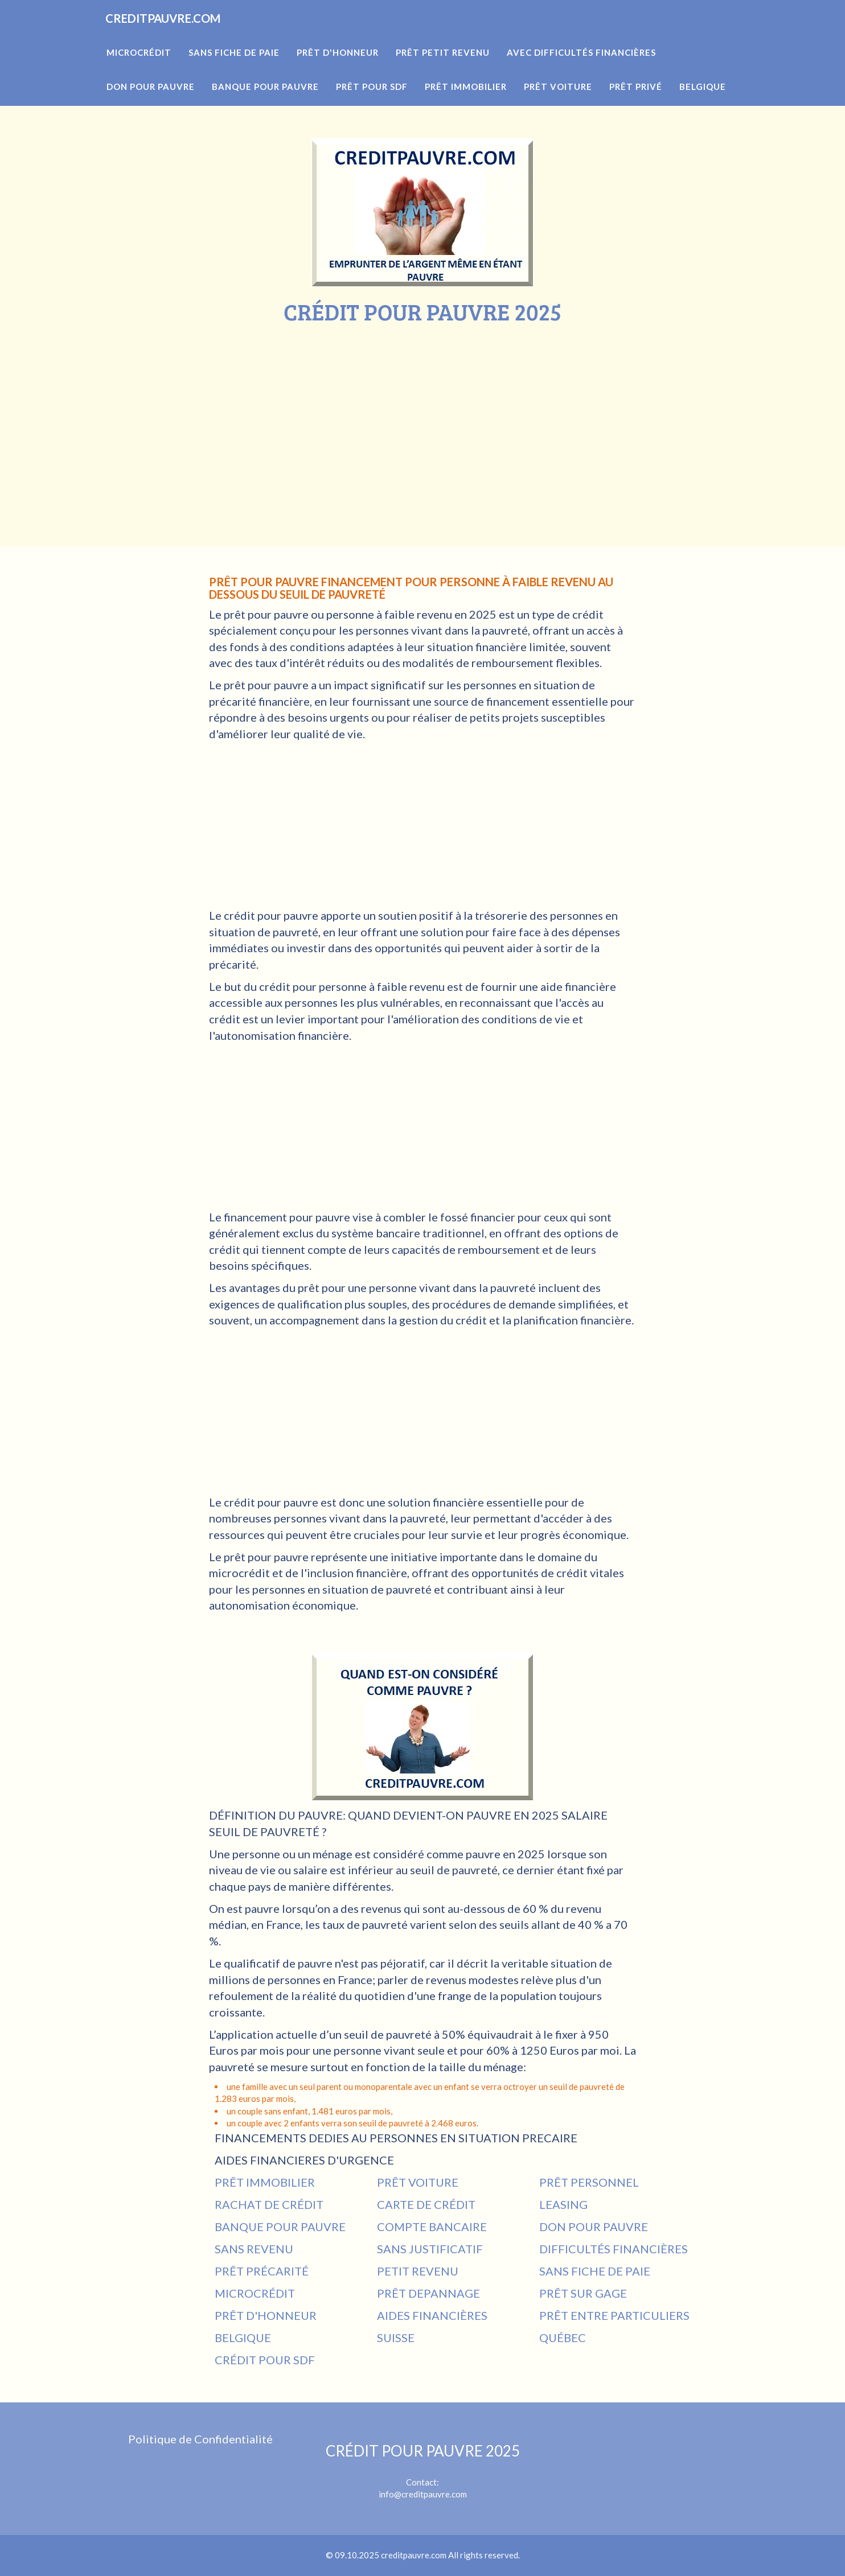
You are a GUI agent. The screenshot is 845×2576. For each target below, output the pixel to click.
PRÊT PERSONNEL (589, 2182)
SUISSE (396, 2337)
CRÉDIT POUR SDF (265, 2360)
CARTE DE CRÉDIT (426, 2204)
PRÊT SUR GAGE (583, 2293)
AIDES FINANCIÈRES (432, 2315)
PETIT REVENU (417, 2271)
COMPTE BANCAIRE (432, 2226)
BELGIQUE (243, 2337)
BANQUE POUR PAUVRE (280, 2226)
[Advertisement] (422, 409)
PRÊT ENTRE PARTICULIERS (614, 2315)
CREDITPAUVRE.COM (183, 34)
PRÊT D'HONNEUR (266, 2315)
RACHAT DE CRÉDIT (269, 2204)
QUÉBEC (562, 2337)
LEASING (563, 2204)
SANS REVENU (254, 2249)
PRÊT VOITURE (417, 2182)
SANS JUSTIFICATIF (430, 2249)
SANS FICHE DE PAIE (594, 2271)
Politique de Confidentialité (200, 2439)
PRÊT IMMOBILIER (265, 2182)
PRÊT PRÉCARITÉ (262, 2271)
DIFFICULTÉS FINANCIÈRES (613, 2249)
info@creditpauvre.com (423, 2494)
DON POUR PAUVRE (593, 2226)
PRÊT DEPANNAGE (428, 2293)
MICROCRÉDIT (255, 2293)
